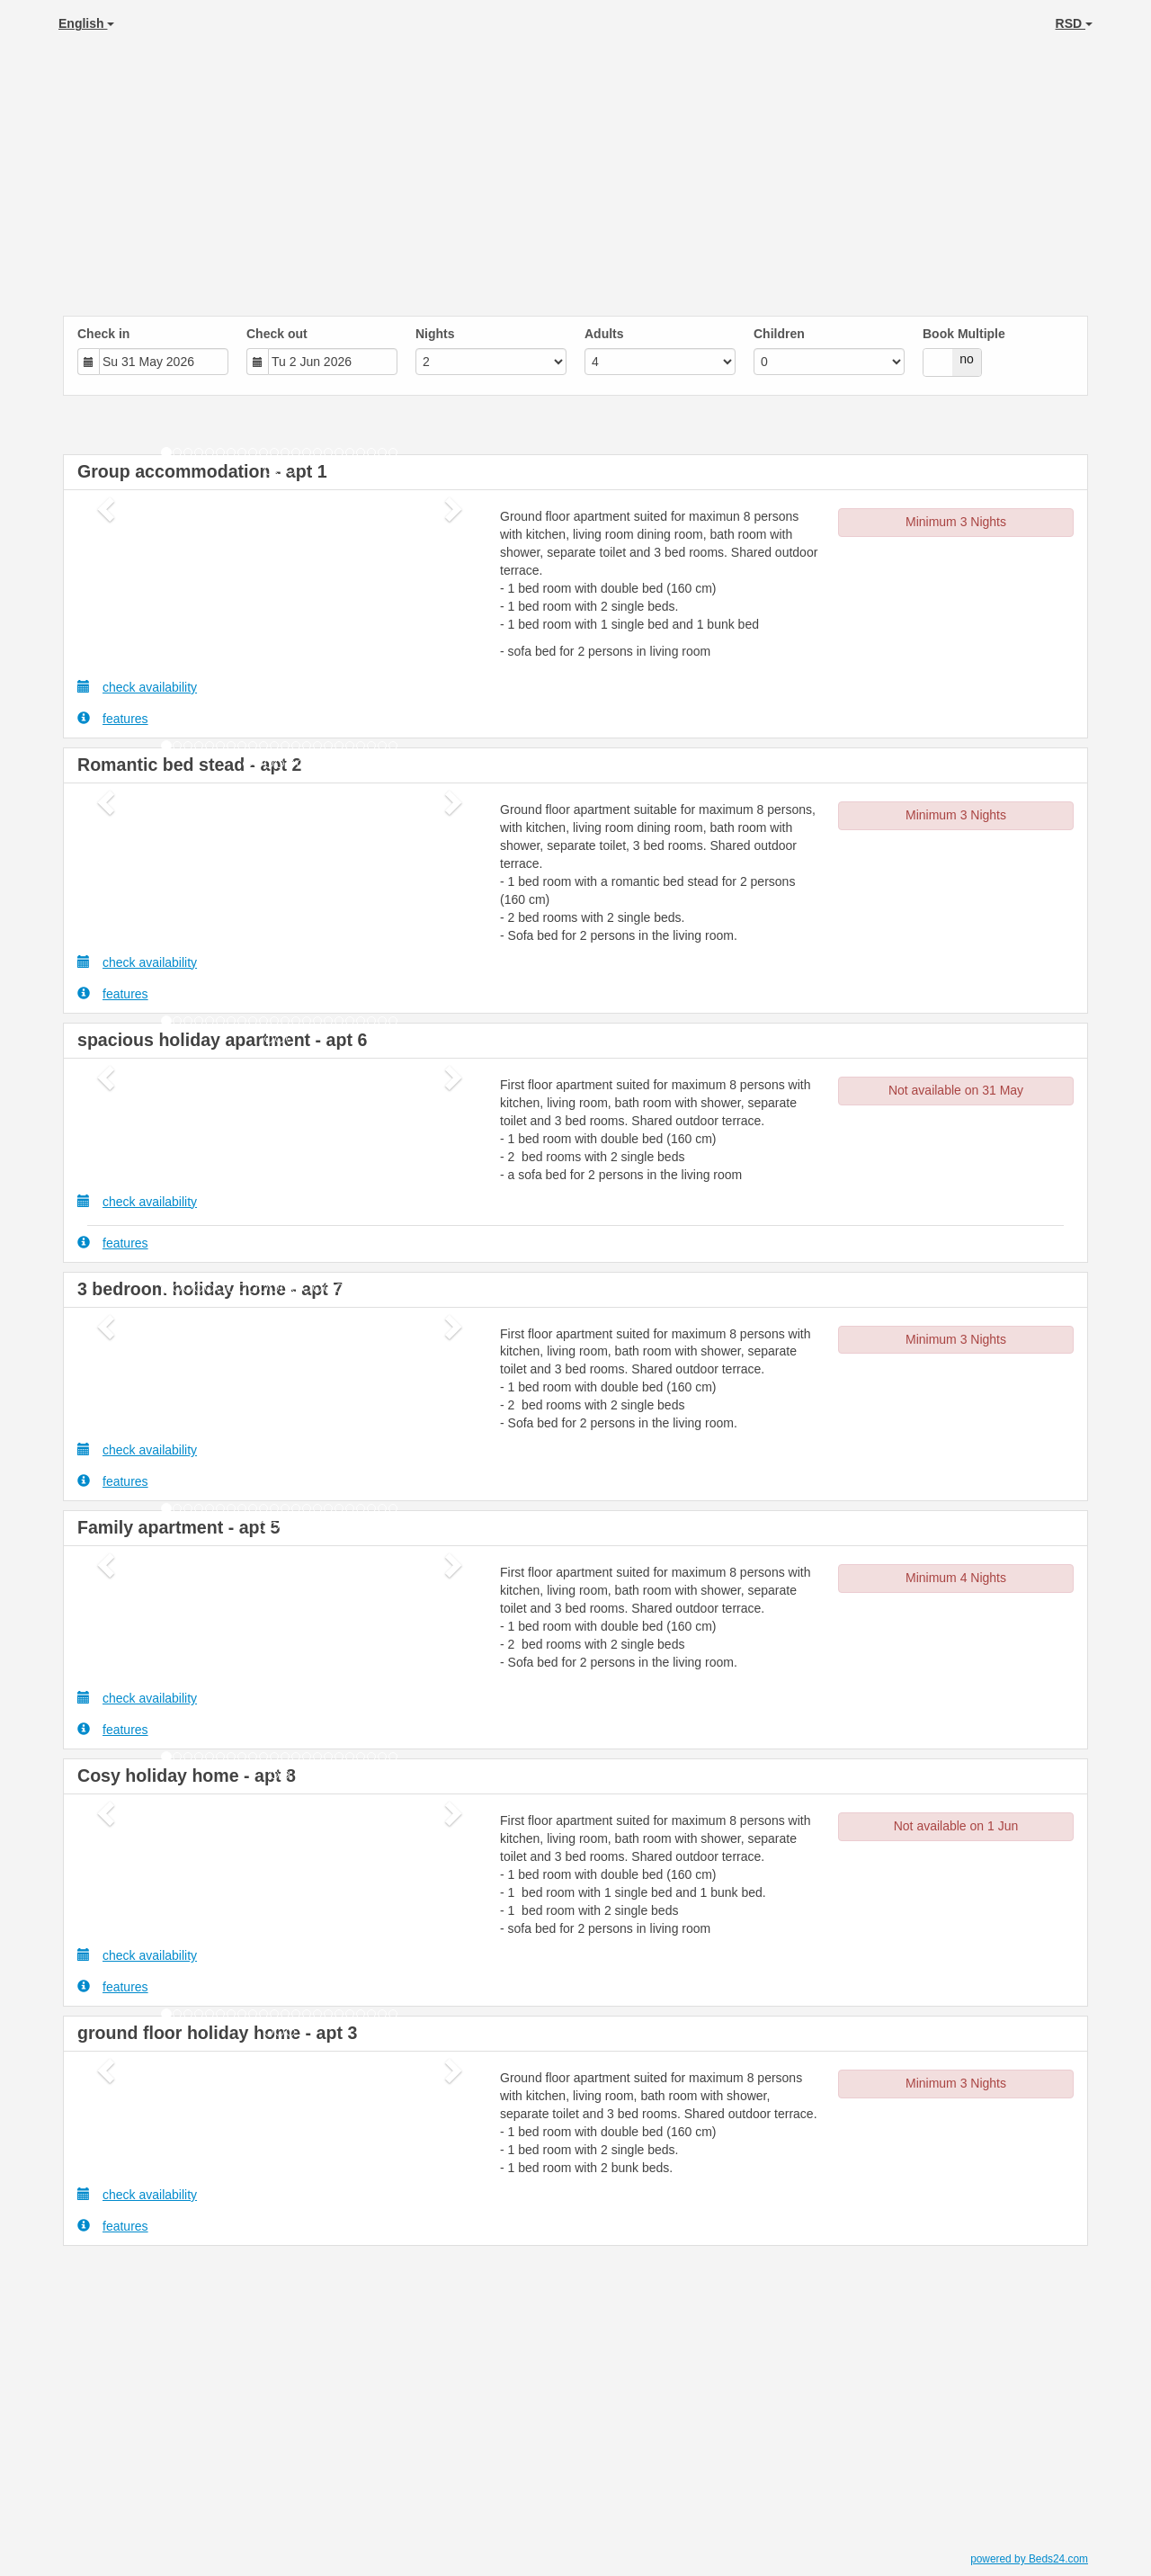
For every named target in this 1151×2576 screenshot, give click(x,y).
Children (779, 333)
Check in (103, 333)
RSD (1074, 23)
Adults (604, 333)
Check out (277, 333)
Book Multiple (964, 333)
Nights (435, 333)
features (112, 718)
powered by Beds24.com (1029, 2559)
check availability (137, 686)
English (86, 23)
